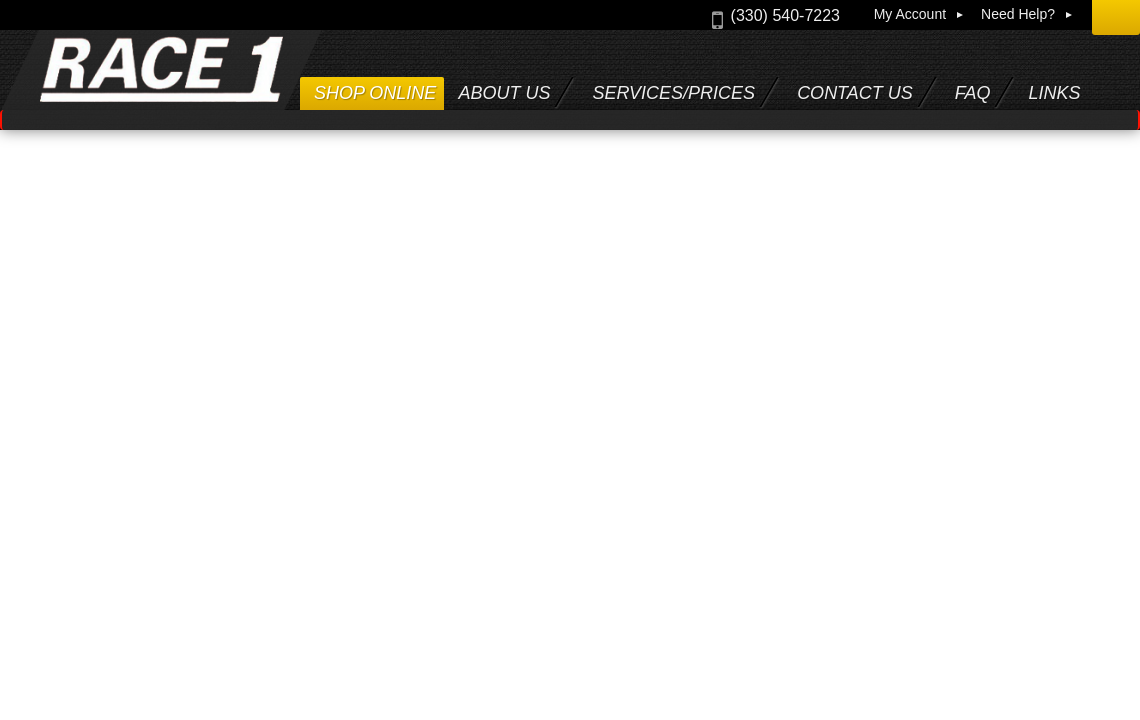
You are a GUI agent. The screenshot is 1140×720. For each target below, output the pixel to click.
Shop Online (375, 93)
